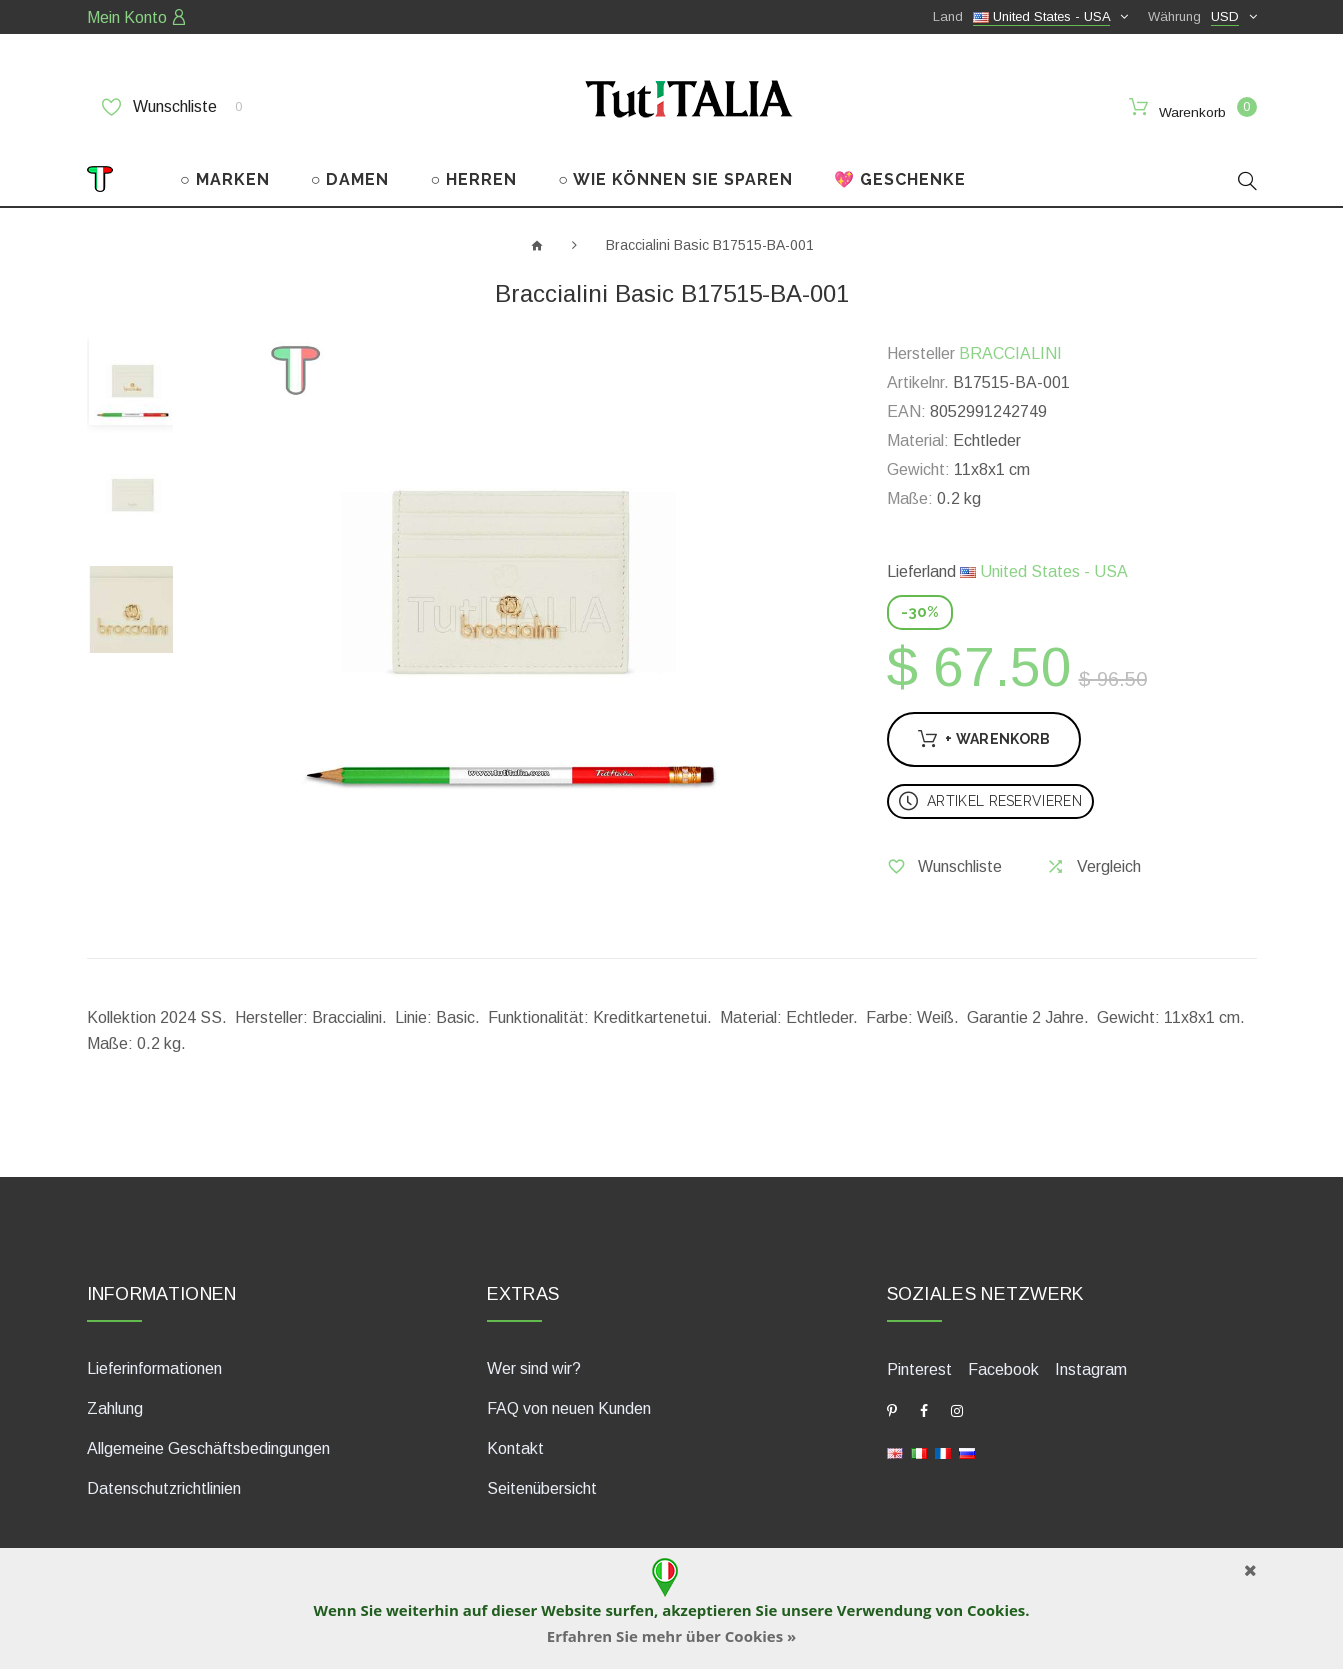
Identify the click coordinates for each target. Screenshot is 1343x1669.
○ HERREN (474, 178)
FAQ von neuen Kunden (569, 1407)
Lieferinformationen (154, 1367)
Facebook (1003, 1368)
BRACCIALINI (1010, 352)
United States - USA (1044, 570)
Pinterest (919, 1368)
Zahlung (115, 1407)
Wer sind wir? (534, 1367)
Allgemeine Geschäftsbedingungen (208, 1447)
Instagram (1091, 1368)
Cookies (996, 1610)
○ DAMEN (350, 178)
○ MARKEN (225, 178)
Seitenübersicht (542, 1487)
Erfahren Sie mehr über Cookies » (672, 1636)
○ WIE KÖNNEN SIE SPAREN (675, 178)
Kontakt (515, 1447)
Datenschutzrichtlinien (164, 1487)
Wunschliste (172, 107)
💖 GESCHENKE (900, 178)
